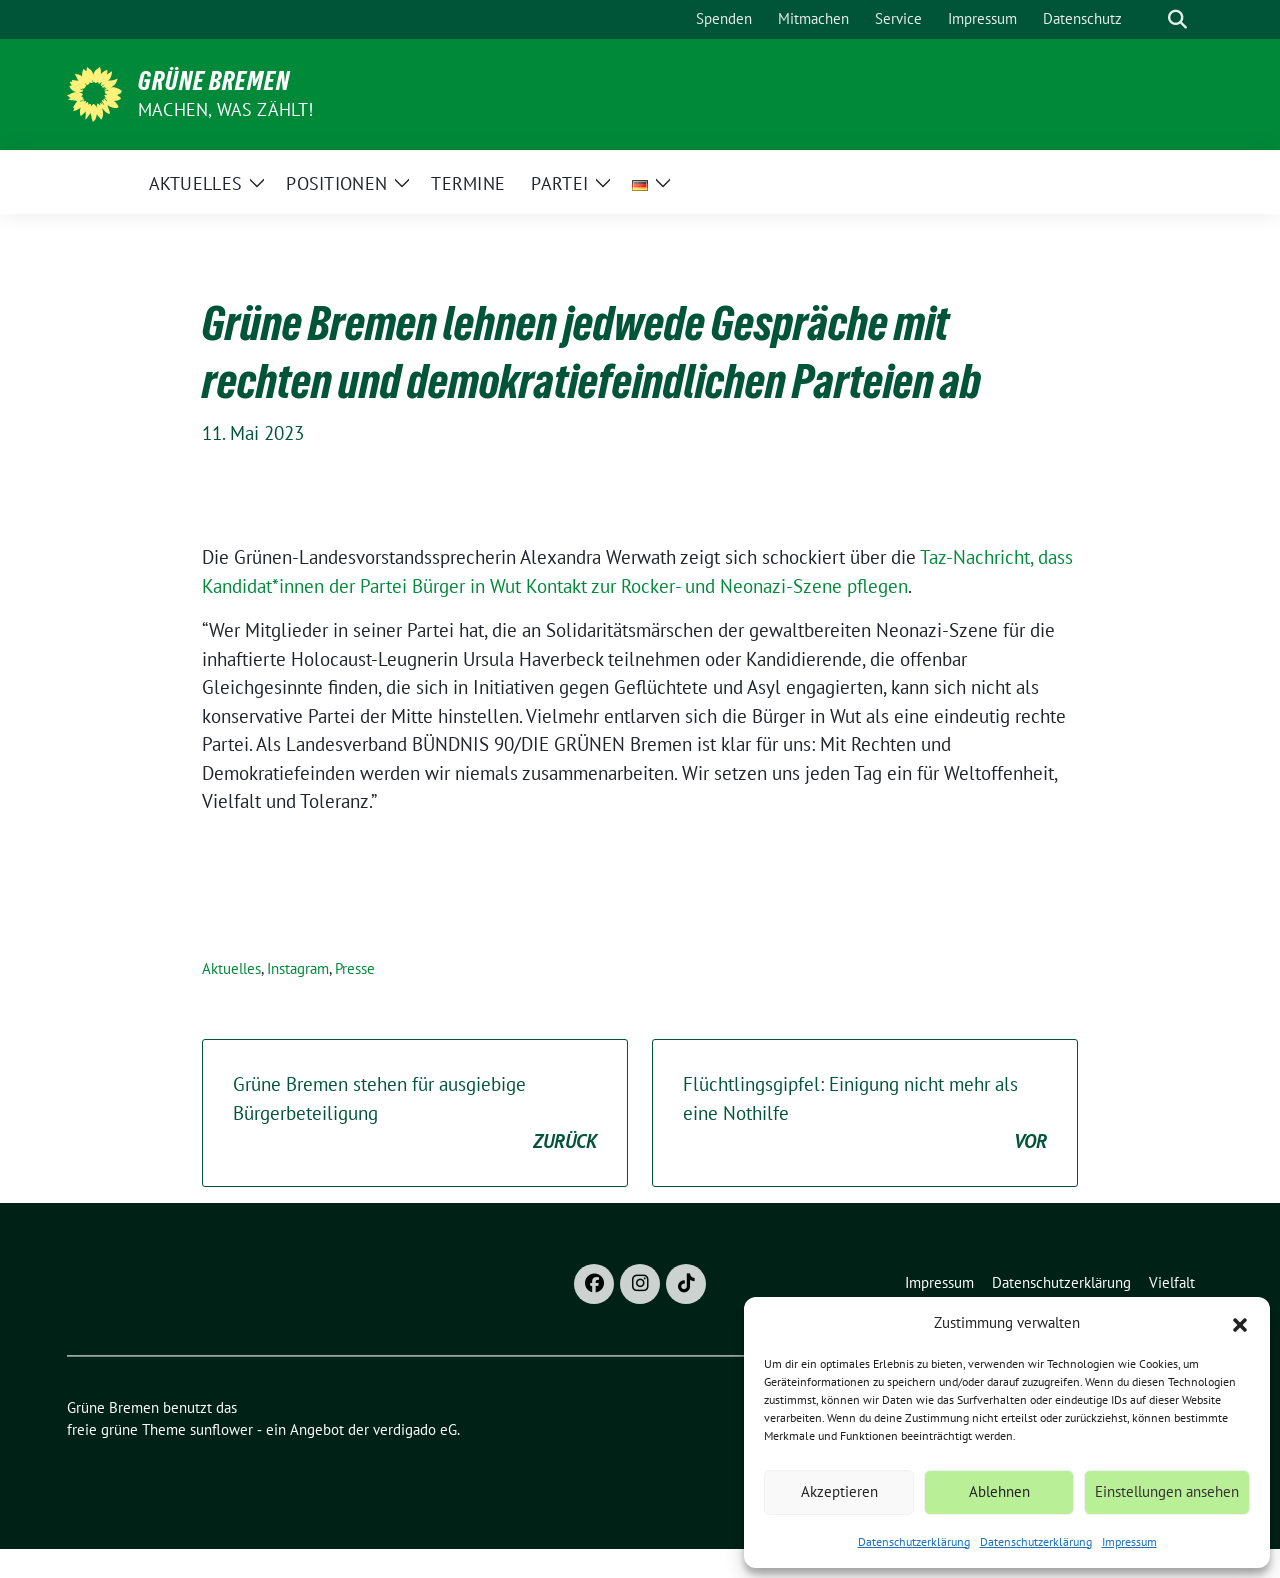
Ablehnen (999, 1491)
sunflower (221, 1429)
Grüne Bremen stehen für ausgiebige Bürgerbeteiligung (415, 1114)
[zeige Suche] (1177, 19)
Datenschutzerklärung (914, 1541)
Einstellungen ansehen (1167, 1491)
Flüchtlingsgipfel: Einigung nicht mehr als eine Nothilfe (865, 1114)
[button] (1240, 1323)
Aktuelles (231, 968)
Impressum (1129, 1541)
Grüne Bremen (214, 81)
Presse (355, 968)
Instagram (298, 968)
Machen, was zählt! (226, 109)
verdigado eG (415, 1429)
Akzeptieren (839, 1491)
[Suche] (1149, 19)
